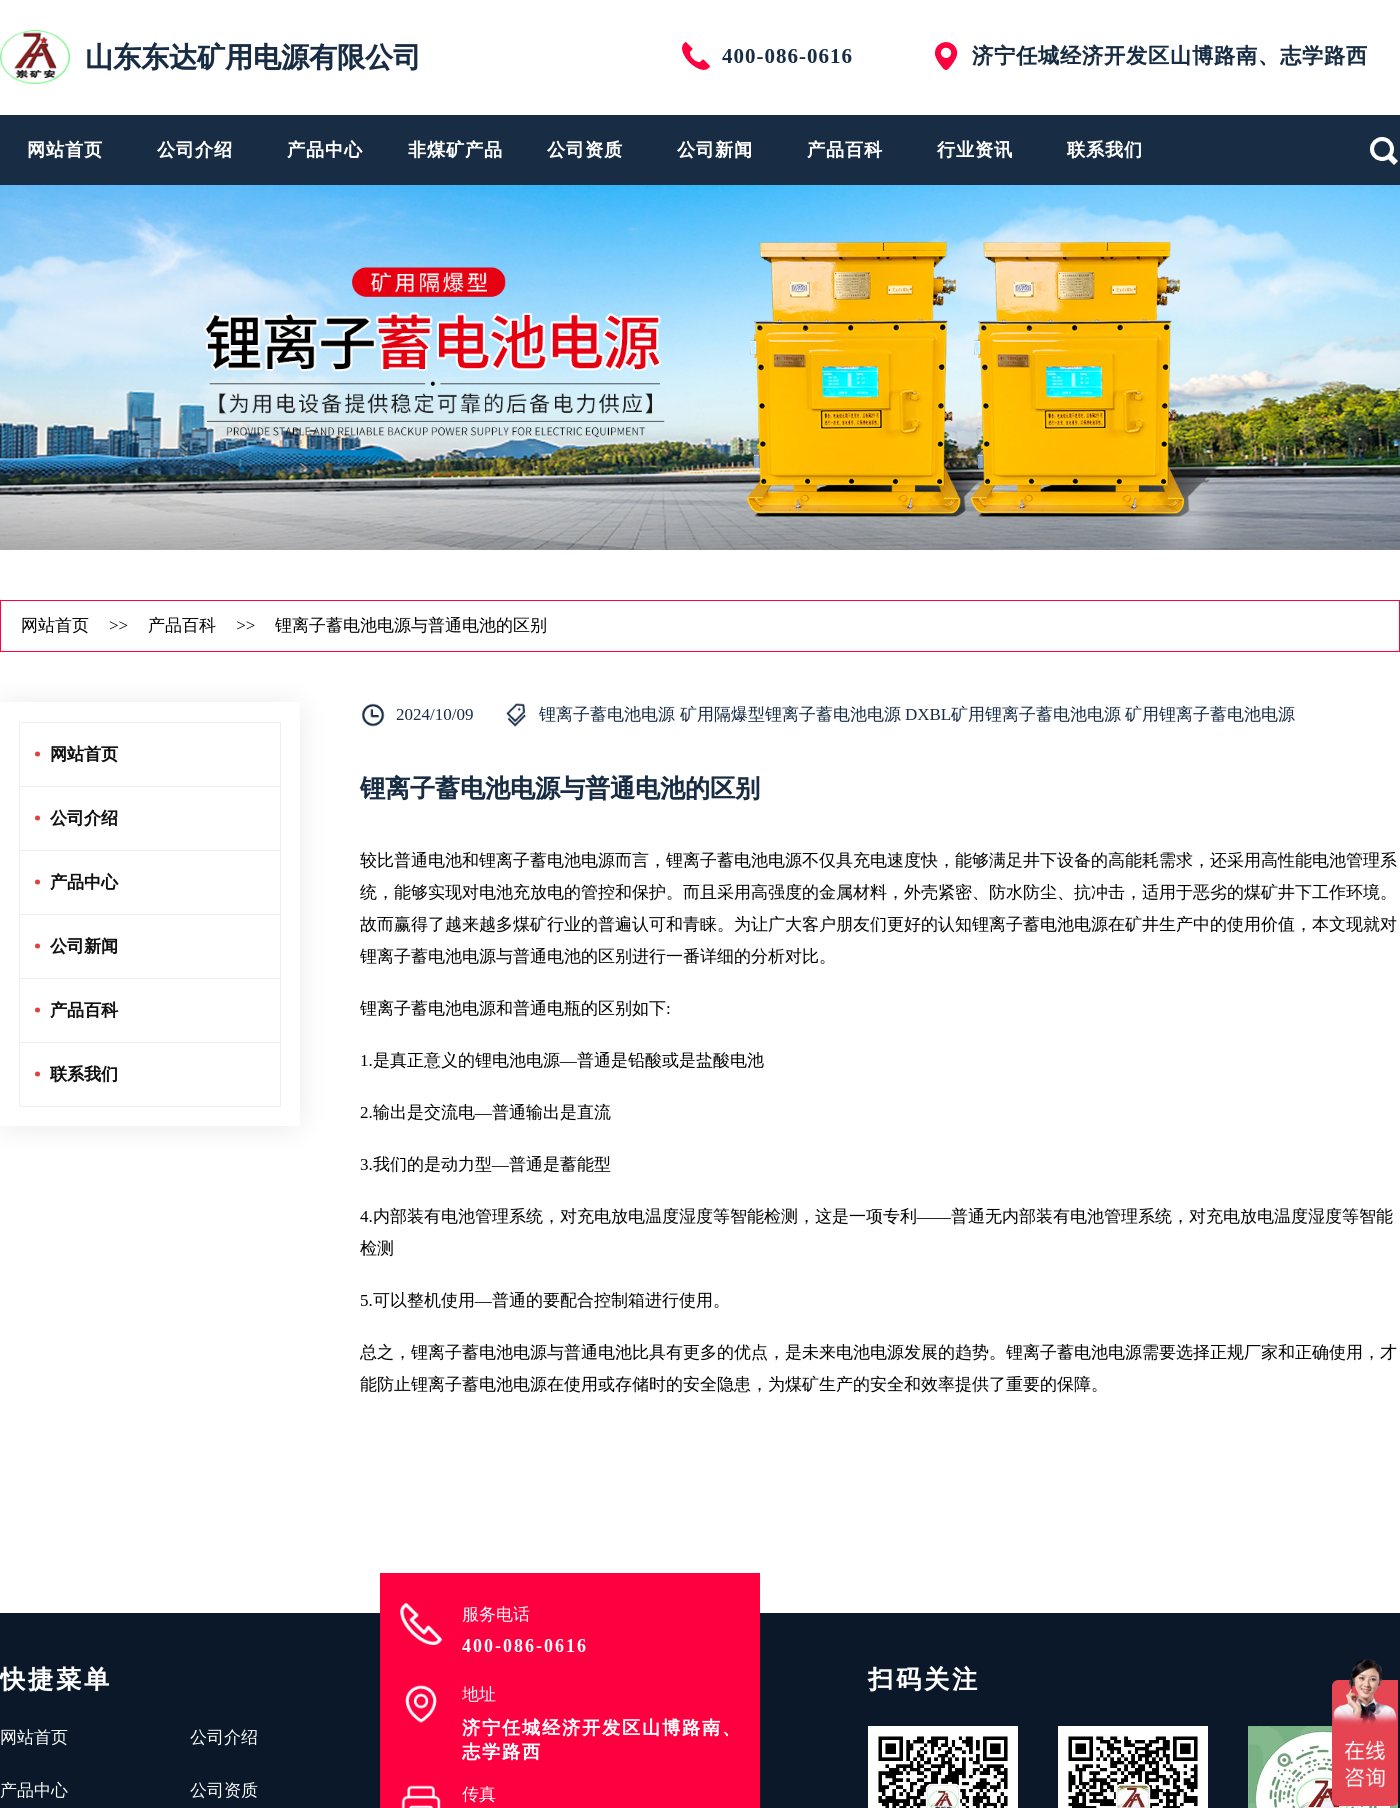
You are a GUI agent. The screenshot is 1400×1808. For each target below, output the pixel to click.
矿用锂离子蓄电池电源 (1210, 714)
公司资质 (585, 150)
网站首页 (65, 150)
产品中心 (325, 150)
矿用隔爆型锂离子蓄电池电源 (790, 714)
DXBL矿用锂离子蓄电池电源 (1013, 714)
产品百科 (845, 150)
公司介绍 (195, 150)
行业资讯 (975, 150)
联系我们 (1105, 150)
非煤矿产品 (455, 150)
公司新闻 (715, 150)
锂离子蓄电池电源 (607, 714)
